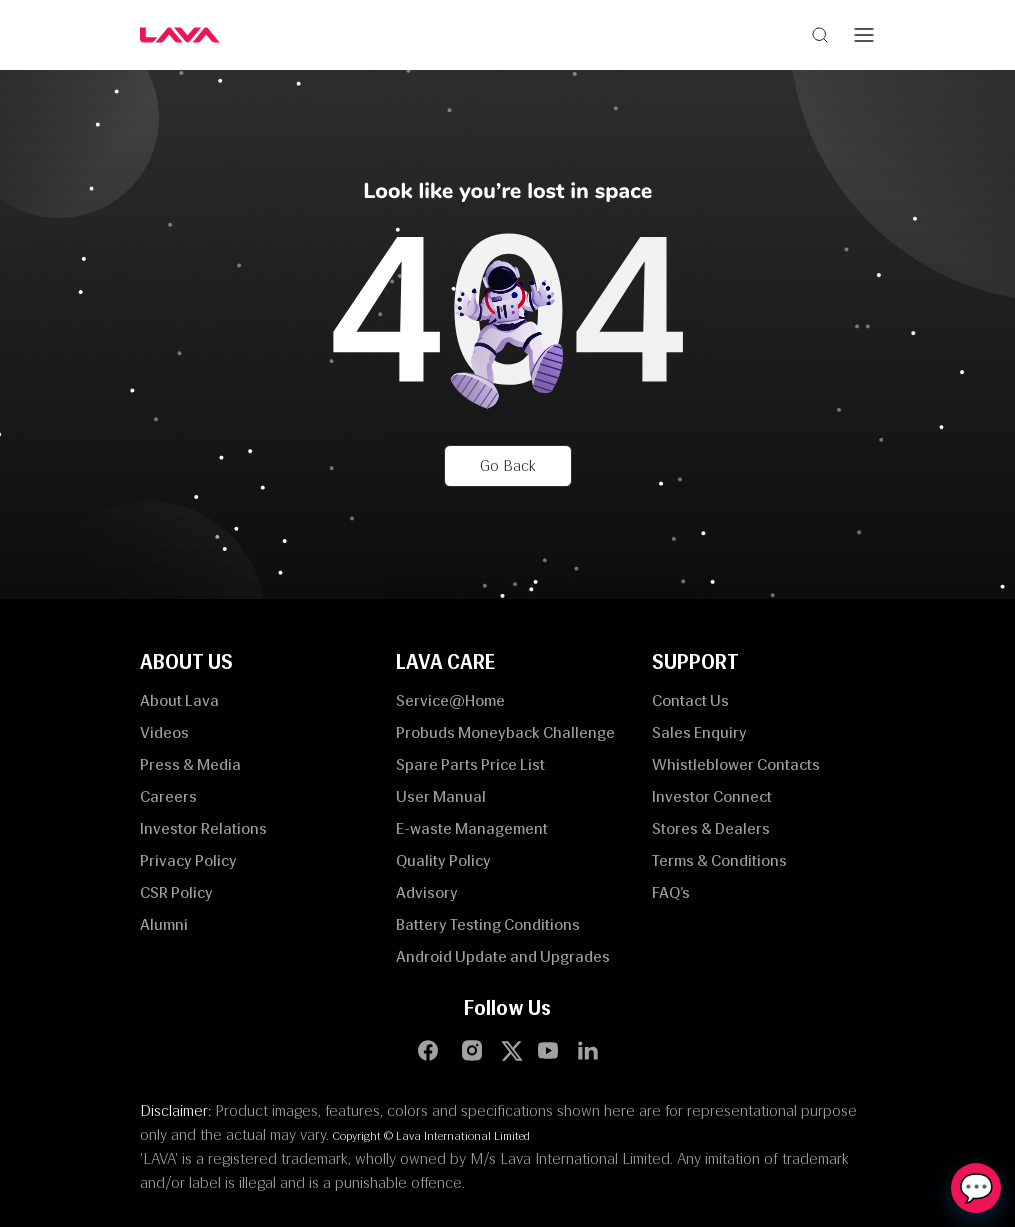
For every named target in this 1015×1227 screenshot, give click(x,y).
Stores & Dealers (711, 828)
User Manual (441, 796)
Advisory (427, 892)
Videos (164, 732)
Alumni (164, 924)
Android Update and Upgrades (503, 956)
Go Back (508, 465)
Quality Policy (443, 860)
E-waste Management (472, 828)
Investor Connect (712, 796)
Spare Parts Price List (470, 764)
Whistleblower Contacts (736, 764)
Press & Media (190, 764)
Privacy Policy (188, 860)
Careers (168, 796)
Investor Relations (203, 828)
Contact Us (690, 700)
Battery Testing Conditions (488, 924)
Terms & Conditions (719, 860)
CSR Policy (176, 892)
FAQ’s (671, 892)
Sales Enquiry (699, 732)
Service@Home (450, 700)
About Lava (179, 700)
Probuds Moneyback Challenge (505, 732)
